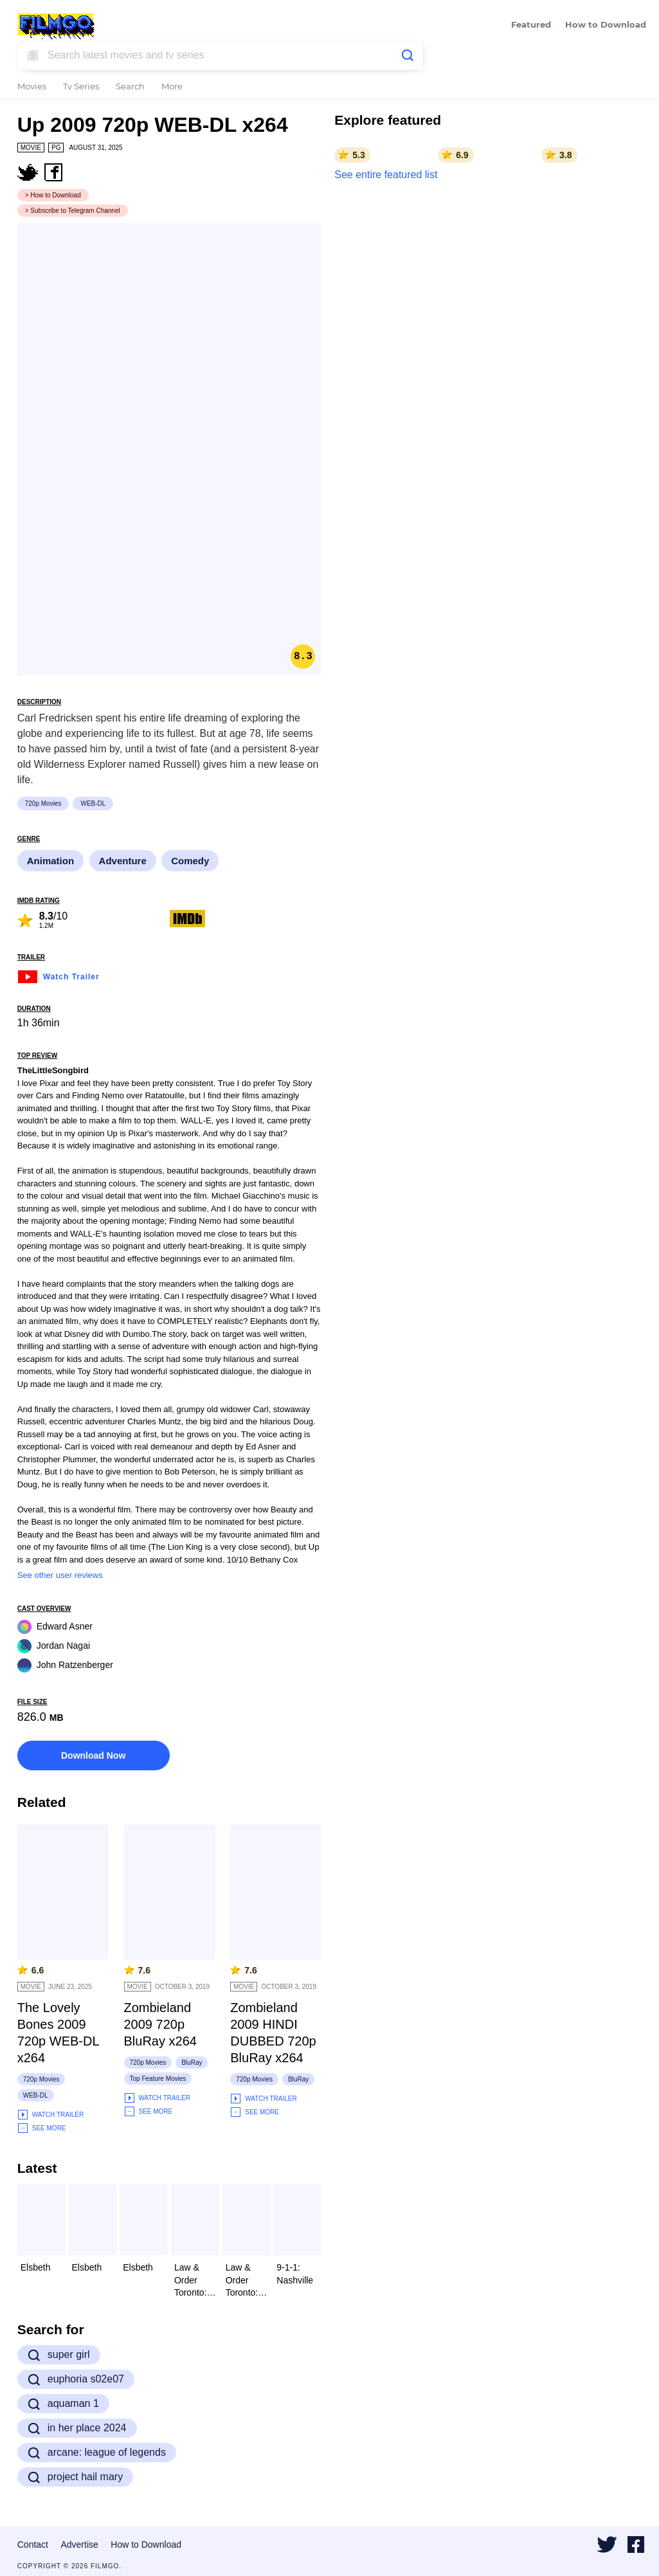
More (172, 87)
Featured (531, 25)
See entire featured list (385, 174)
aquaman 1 (63, 2403)
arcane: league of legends (97, 2452)
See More (41, 2128)
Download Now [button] (93, 1755)
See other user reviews (60, 1575)
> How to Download (53, 195)
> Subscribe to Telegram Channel (72, 210)
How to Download (605, 25)
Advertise (79, 2544)
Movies (31, 87)
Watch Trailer (58, 975)
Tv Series (81, 87)
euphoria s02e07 (76, 2379)
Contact (32, 2544)
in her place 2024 (77, 2428)
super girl (59, 2354)
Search (130, 87)
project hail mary (75, 2477)
